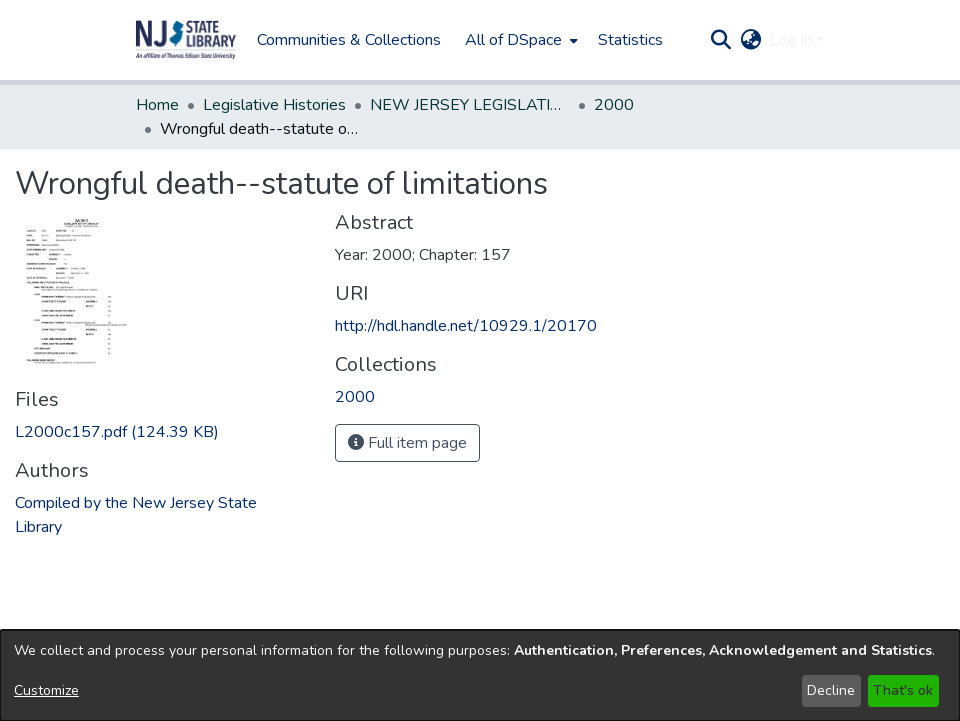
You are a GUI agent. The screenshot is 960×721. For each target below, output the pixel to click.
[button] (186, 40)
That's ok (903, 690)
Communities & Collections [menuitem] (349, 40)
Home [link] (157, 105)
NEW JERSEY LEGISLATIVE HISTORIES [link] (470, 105)
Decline (831, 690)
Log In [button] (792, 40)
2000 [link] (614, 105)
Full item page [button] (407, 443)
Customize (46, 690)
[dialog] (480, 675)
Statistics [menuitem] (630, 40)
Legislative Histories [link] (274, 105)
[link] (117, 432)
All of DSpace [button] (513, 40)
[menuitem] (519, 40)
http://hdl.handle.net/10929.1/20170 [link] (466, 326)
